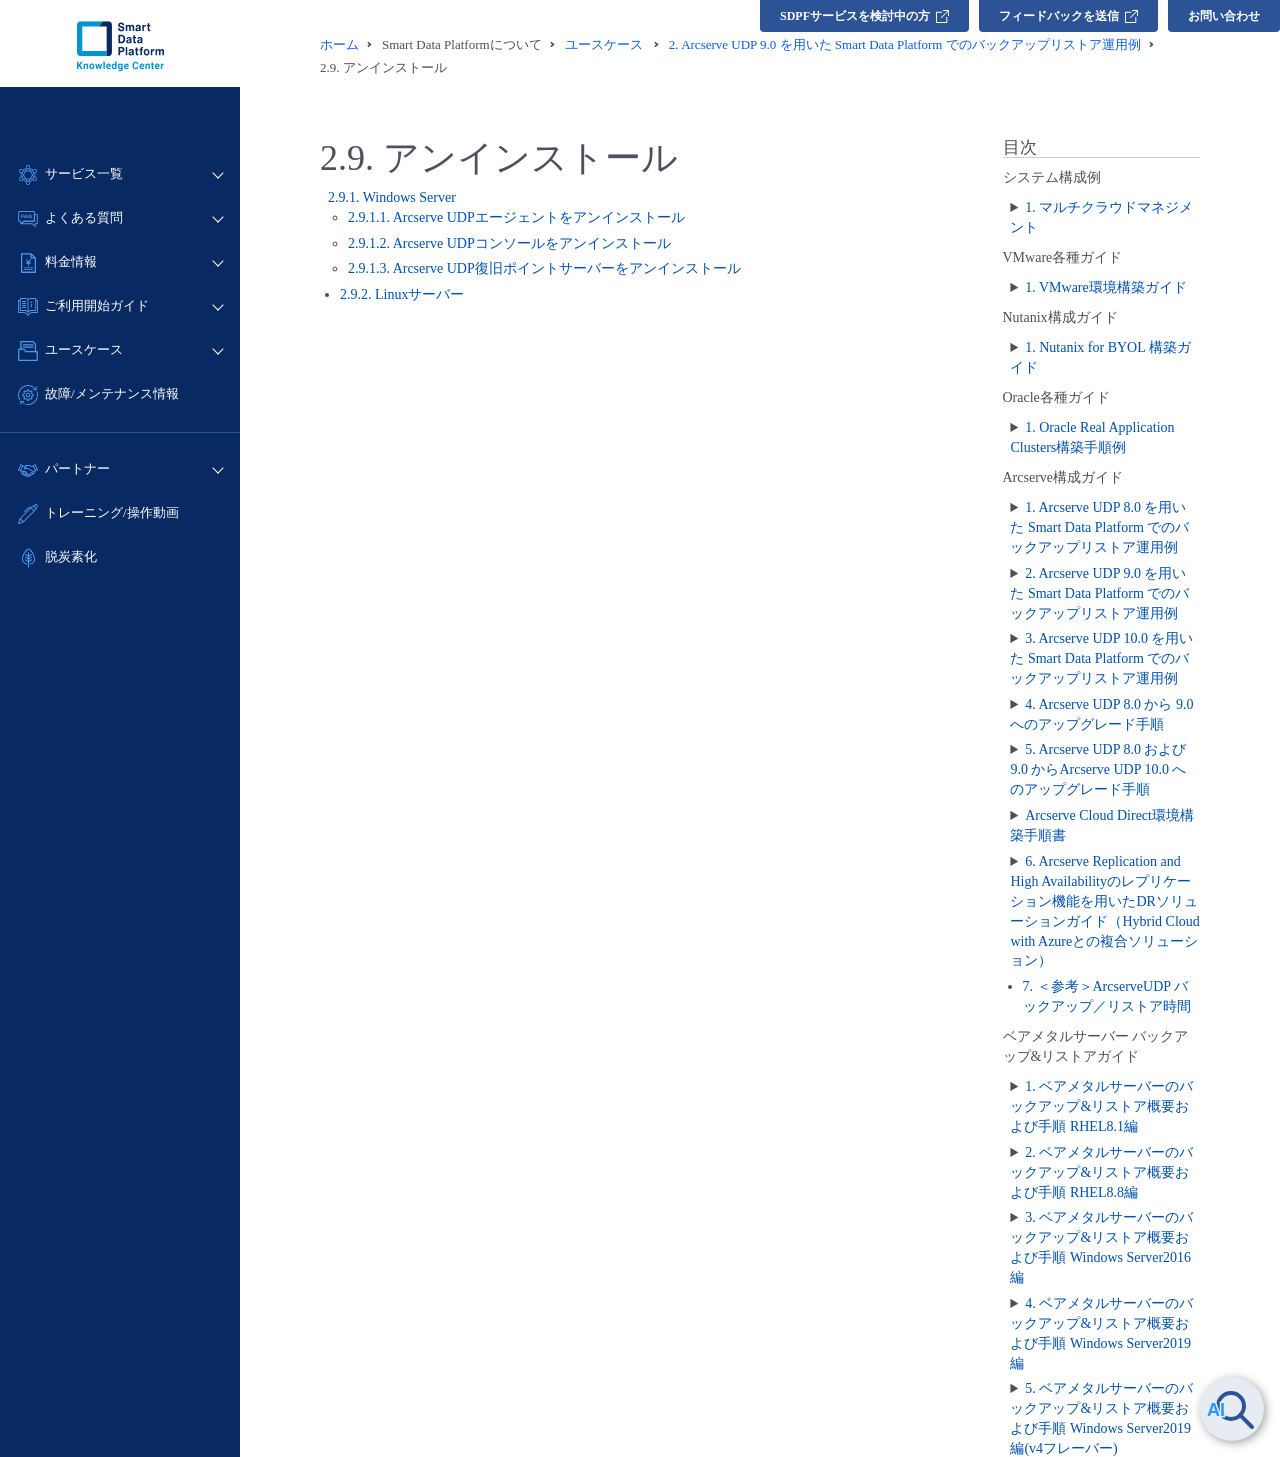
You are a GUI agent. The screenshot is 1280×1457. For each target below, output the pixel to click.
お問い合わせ (1224, 16)
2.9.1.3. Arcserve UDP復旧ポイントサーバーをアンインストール (544, 268)
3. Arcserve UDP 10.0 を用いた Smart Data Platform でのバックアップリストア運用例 (1101, 658)
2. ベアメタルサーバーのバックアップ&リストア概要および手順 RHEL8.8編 (1101, 1172)
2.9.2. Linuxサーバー (402, 294)
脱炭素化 (71, 556)
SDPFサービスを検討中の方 (864, 16)
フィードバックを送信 (1068, 16)
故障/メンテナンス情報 (112, 393)
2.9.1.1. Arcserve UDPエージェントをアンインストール (516, 217)
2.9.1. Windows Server (392, 197)
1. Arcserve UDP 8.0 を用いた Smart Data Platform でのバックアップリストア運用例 (1099, 527)
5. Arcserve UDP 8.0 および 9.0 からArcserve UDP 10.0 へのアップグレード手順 (1098, 769)
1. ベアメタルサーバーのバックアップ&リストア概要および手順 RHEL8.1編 (1101, 1106)
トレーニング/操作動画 (112, 512)
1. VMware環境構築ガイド (1106, 287)
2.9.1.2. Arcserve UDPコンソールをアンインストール (509, 243)
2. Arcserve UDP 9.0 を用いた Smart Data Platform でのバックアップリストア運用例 (1099, 593)
